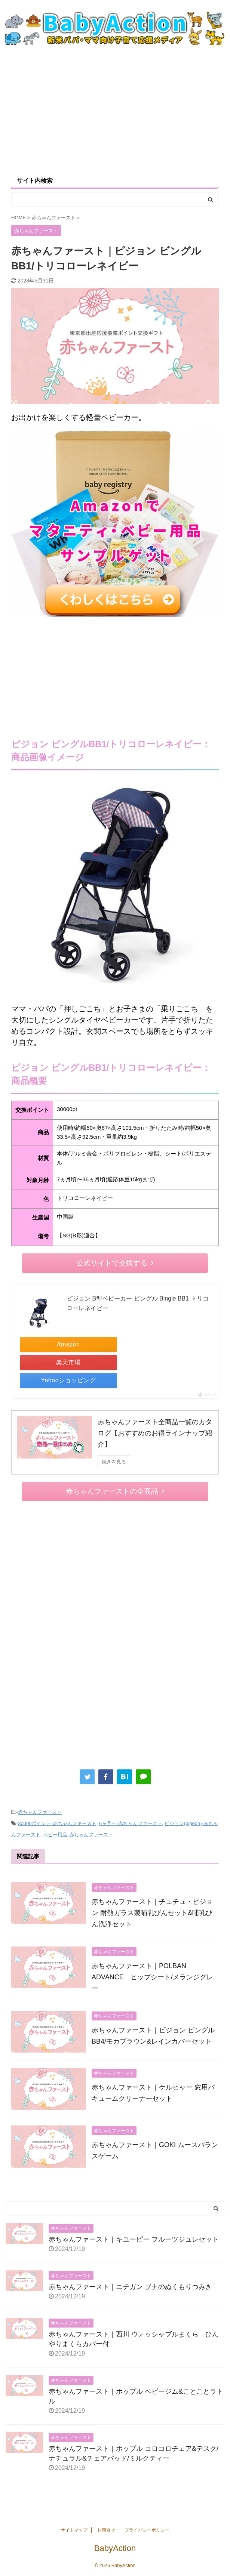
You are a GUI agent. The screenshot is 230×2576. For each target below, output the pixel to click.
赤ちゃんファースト (40, 1812)
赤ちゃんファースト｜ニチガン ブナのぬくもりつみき (130, 2287)
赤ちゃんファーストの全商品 (115, 1491)
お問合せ (106, 2530)
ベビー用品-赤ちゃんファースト (78, 1834)
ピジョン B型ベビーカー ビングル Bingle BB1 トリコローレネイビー (138, 1303)
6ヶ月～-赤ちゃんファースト (130, 1823)
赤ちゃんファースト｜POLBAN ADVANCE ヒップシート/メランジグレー (152, 1977)
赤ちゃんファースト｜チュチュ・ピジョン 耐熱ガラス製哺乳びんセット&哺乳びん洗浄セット (152, 1913)
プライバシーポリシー (147, 2530)
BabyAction (115, 2548)
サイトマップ (74, 2530)
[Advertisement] (115, 110)
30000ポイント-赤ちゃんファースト (57, 1823)
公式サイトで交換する (115, 1263)
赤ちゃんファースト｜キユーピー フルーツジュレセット (134, 2239)
